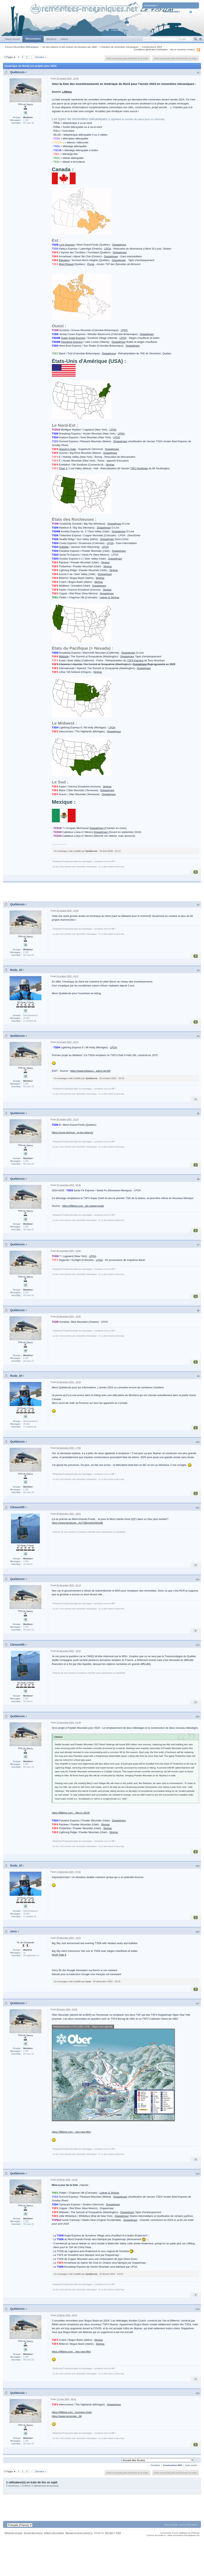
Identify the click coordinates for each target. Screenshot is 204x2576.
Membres (51, 39)
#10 (197, 1442)
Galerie (64, 39)
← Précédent (154, 2465)
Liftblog (67, 91)
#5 (198, 1113)
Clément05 (17, 1507)
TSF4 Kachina (135, 660)
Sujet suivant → (192, 2465)
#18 (197, 2174)
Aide (193, 11)
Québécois (17, 72)
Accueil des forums (33, 2533)
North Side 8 (59, 1954)
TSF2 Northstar (139, 468)
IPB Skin (109, 2533)
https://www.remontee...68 (67, 2416)
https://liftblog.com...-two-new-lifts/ (71, 2131)
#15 (197, 1866)
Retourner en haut (13, 2533)
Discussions (33, 38)
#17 (197, 2003)
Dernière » (40, 57)
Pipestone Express (71, 341)
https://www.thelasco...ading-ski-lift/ (90, 1070)
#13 (197, 1645)
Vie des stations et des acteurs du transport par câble (69, 47)
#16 (197, 1932)
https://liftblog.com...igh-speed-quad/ (83, 1205)
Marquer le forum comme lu (79, 2533)
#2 (198, 905)
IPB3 (118, 2533)
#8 (198, 1310)
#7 (198, 1245)
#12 (197, 1579)
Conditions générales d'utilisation (151, 49)
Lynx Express (67, 244)
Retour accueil (12, 39)
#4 (198, 1036)
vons (13, 1931)
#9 (198, 1376)
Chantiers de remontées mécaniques (119, 47)
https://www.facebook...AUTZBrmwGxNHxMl (77, 1522)
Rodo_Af (16, 970)
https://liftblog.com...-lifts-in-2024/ (71, 1812)
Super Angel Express (73, 337)
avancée (200, 39)
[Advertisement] (102, 892)
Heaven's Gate (67, 449)
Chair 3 (63, 468)
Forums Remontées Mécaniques (22, 47)
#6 (198, 1179)
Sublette (64, 546)
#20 (197, 2393)
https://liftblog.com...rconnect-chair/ (72, 2412)
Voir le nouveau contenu (182, 49)
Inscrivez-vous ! (171, 11)
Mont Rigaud (66, 264)
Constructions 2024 (152, 47)
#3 (198, 970)
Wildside (64, 656)
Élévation (64, 260)
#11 (197, 1507)
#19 (197, 2309)
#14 (197, 1716)
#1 (198, 72)
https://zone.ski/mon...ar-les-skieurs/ (72, 1132)
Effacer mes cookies (54, 2533)
